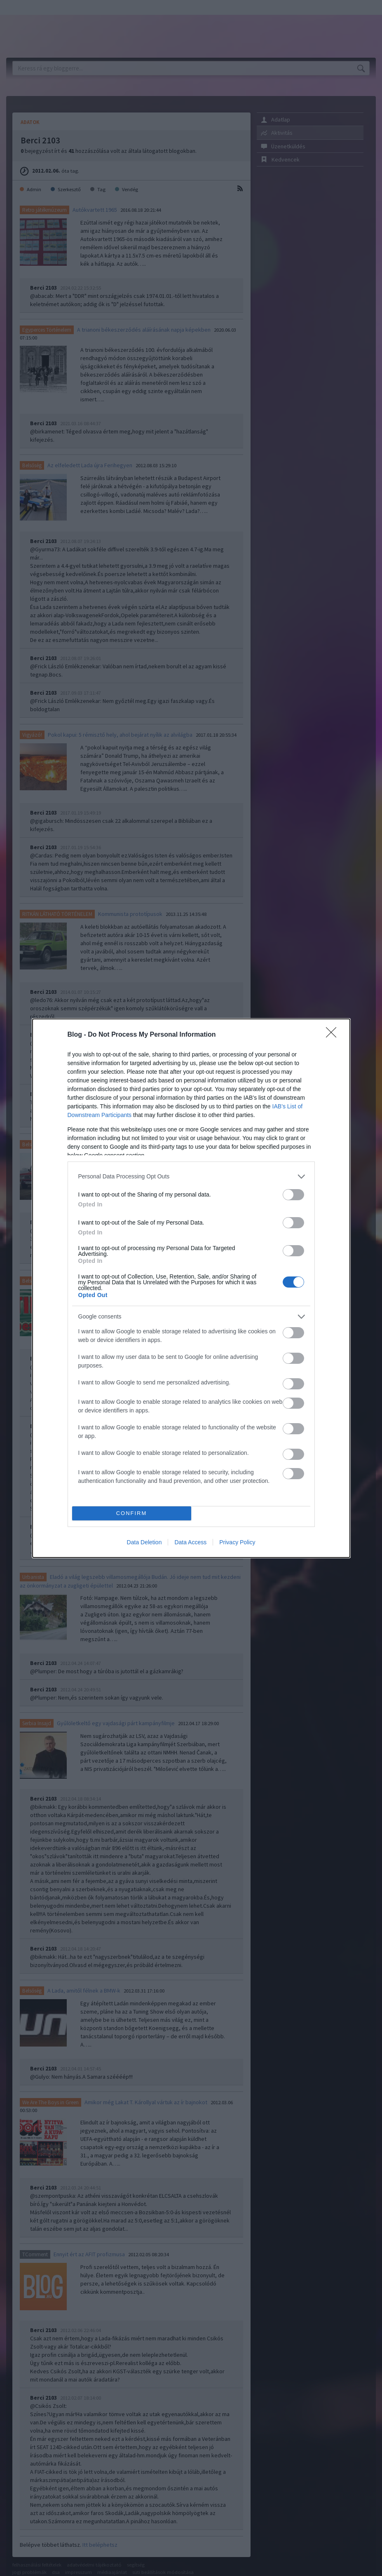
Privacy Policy (237, 1542)
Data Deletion (144, 1542)
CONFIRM (131, 1513)
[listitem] (191, 1176)
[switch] (293, 1194)
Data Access (190, 1542)
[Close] (334, 1035)
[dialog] (191, 1288)
